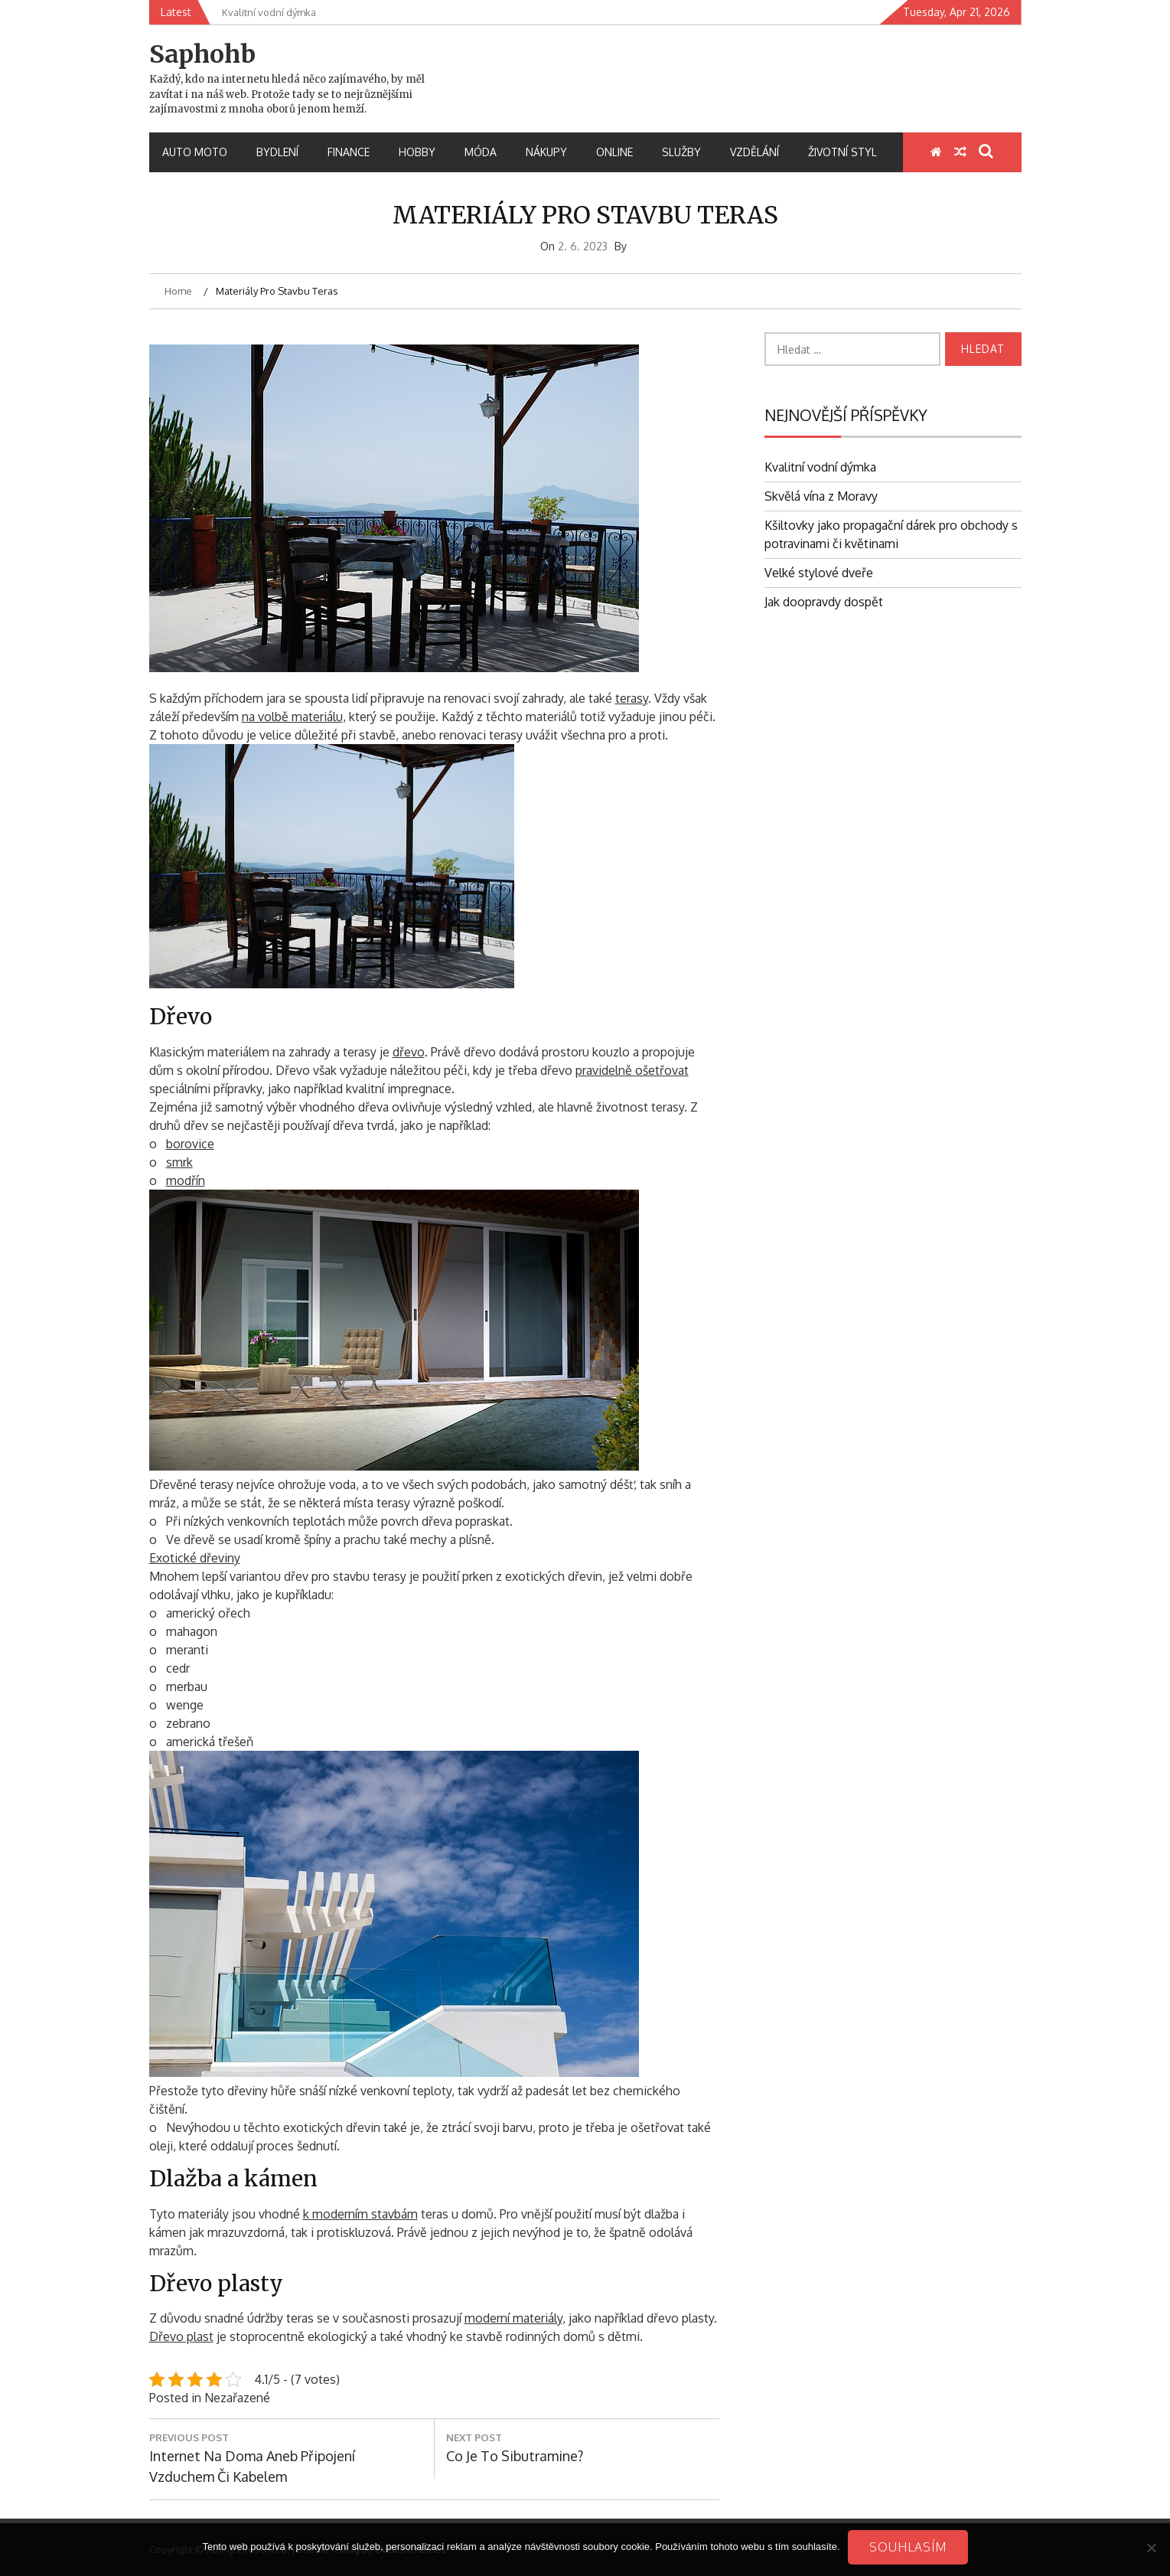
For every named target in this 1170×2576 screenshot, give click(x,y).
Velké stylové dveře (818, 572)
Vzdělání (754, 151)
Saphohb (202, 54)
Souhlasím (908, 2547)
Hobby (417, 151)
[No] (1151, 2547)
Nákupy (546, 151)
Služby (681, 151)
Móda (480, 151)
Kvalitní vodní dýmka (820, 467)
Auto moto (194, 151)
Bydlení (277, 151)
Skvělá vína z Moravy (821, 496)
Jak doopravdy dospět (823, 601)
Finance (349, 151)
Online (614, 151)
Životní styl (842, 151)
